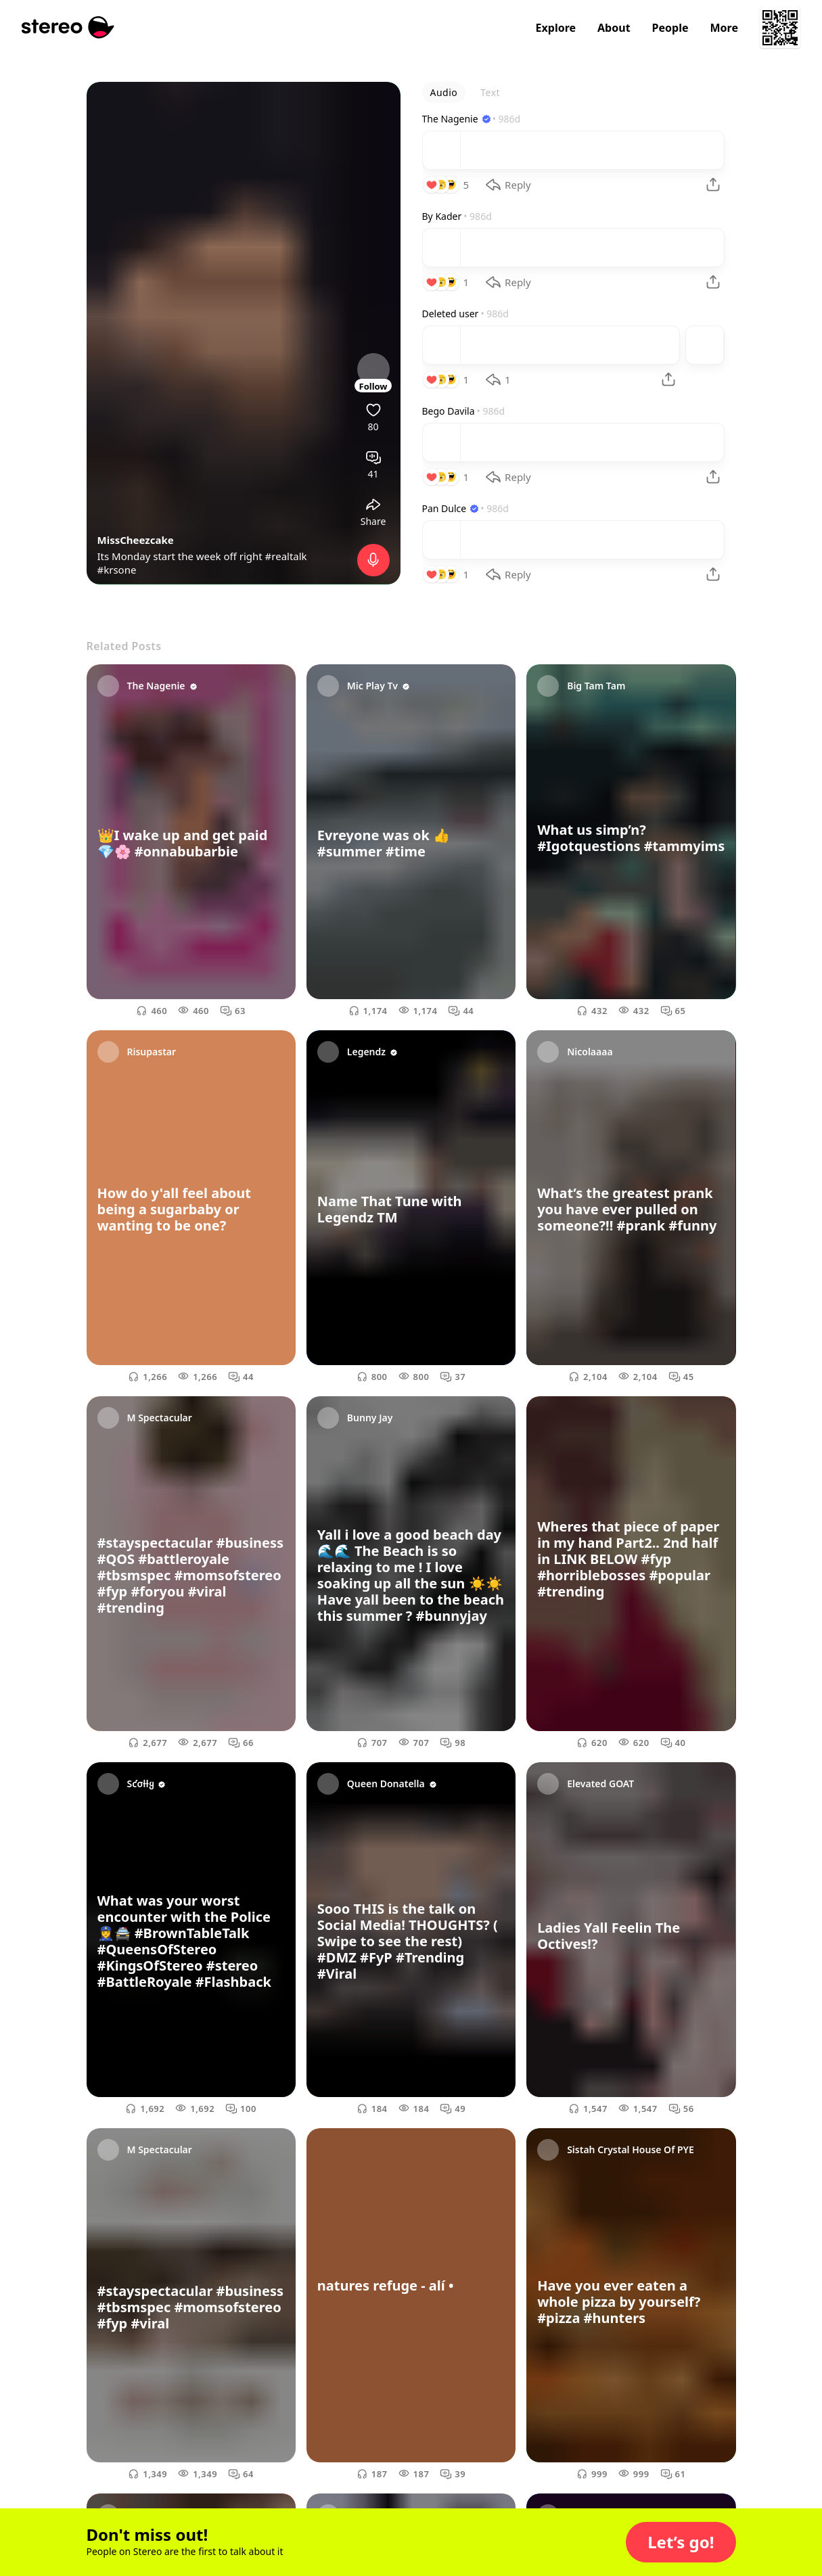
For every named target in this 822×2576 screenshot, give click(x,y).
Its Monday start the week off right (181, 556)
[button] (680, 2542)
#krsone (117, 569)
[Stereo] (68, 27)
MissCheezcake (135, 540)
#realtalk (286, 556)
